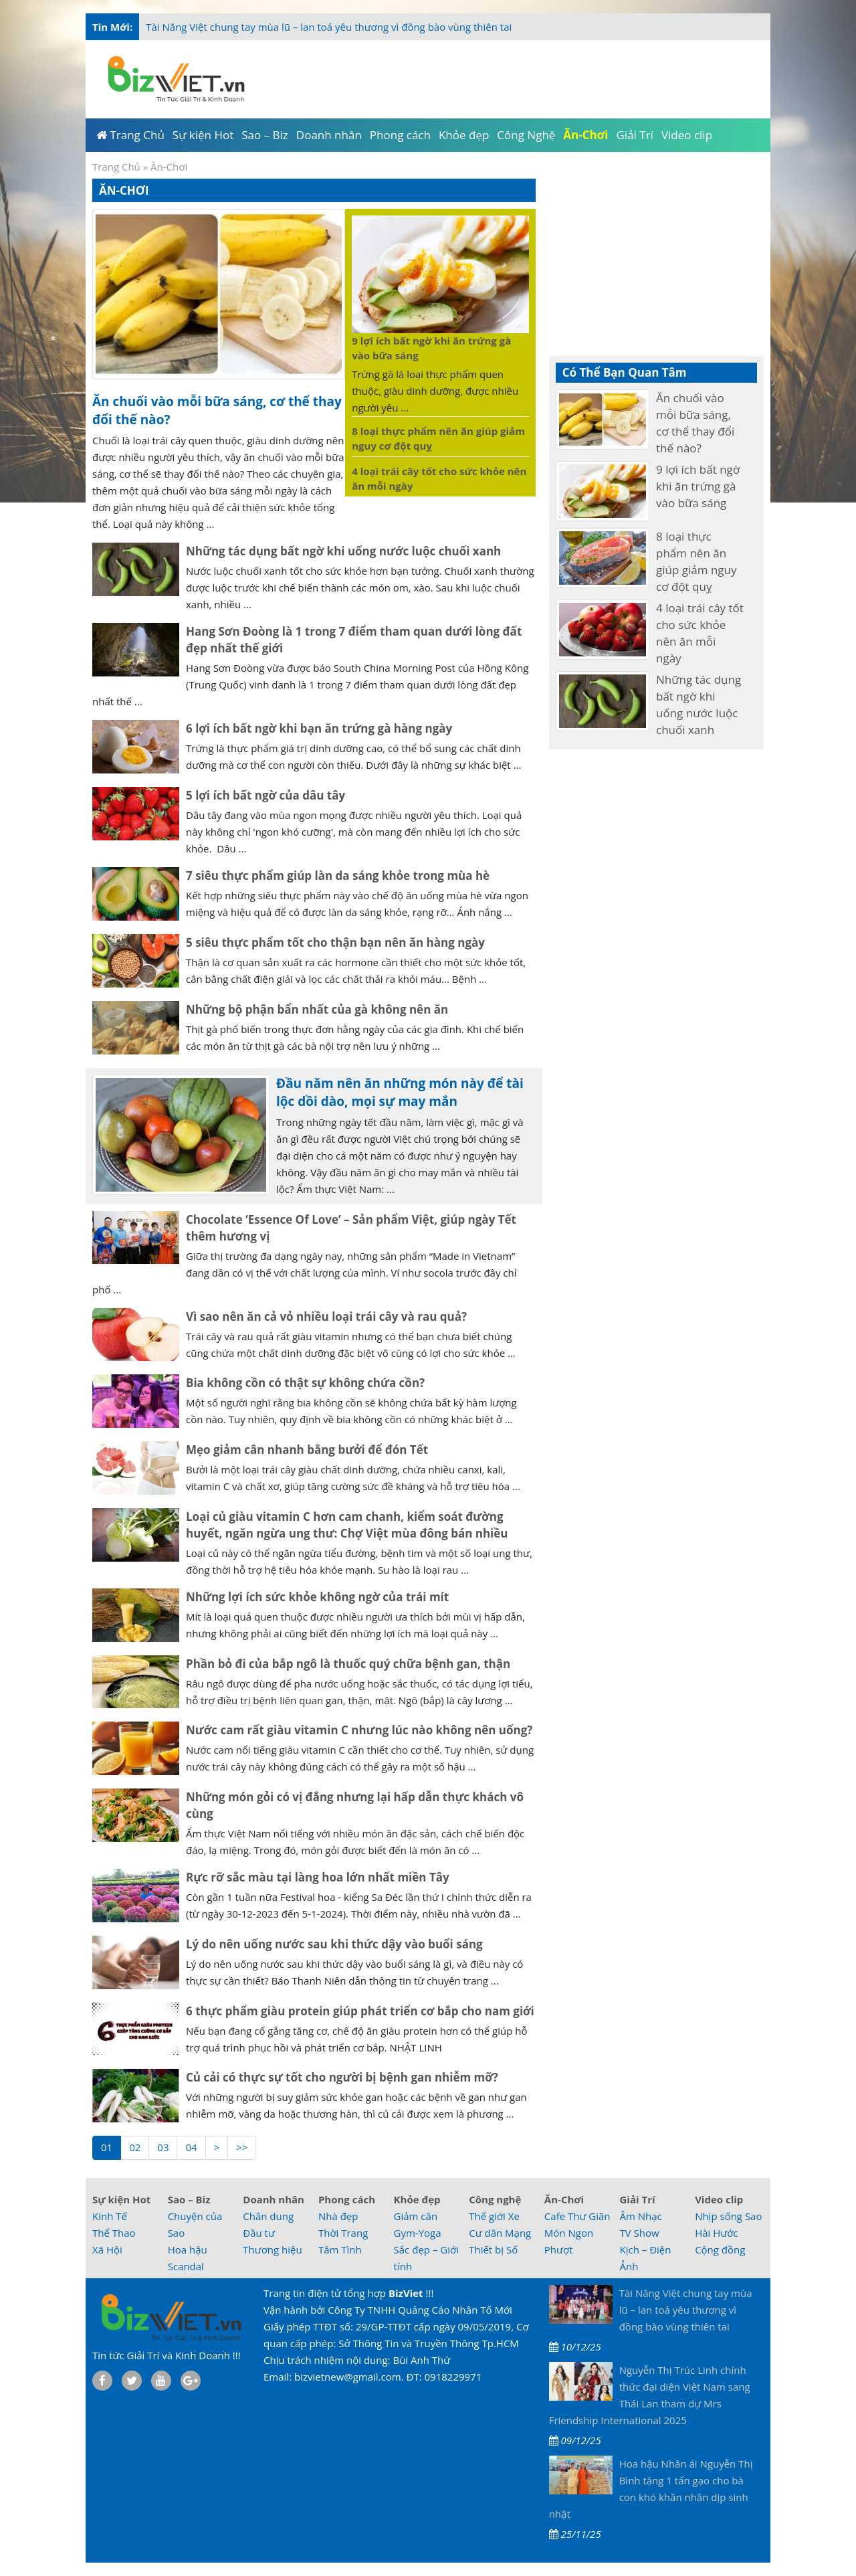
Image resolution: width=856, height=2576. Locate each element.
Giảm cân (416, 2216)
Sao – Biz (189, 2199)
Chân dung (268, 2216)
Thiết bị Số (493, 2249)
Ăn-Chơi (564, 2199)
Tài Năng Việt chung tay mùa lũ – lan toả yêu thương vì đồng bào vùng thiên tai (329, 26)
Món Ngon (568, 2232)
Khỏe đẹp (417, 2199)
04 (191, 2147)
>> (241, 2147)
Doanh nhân (273, 2199)
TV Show (639, 2232)
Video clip (719, 2199)
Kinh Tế (109, 2216)
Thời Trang (343, 2232)
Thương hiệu (272, 2249)
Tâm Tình (340, 2249)
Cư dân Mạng (500, 2232)
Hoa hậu (187, 2249)
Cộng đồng (720, 2249)
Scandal (186, 2266)
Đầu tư (259, 2232)
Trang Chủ (116, 166)
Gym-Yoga (417, 2232)
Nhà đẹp (338, 2216)
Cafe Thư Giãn (577, 2216)
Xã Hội (107, 2249)
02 (134, 2147)
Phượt (558, 2249)
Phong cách (346, 2199)
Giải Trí (637, 2199)
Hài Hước (716, 2232)
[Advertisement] (510, 77)
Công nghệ (495, 2199)
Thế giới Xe (494, 2216)
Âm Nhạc (640, 2216)
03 (163, 2147)
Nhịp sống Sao (728, 2216)
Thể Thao (114, 2232)
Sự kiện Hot (121, 2199)
